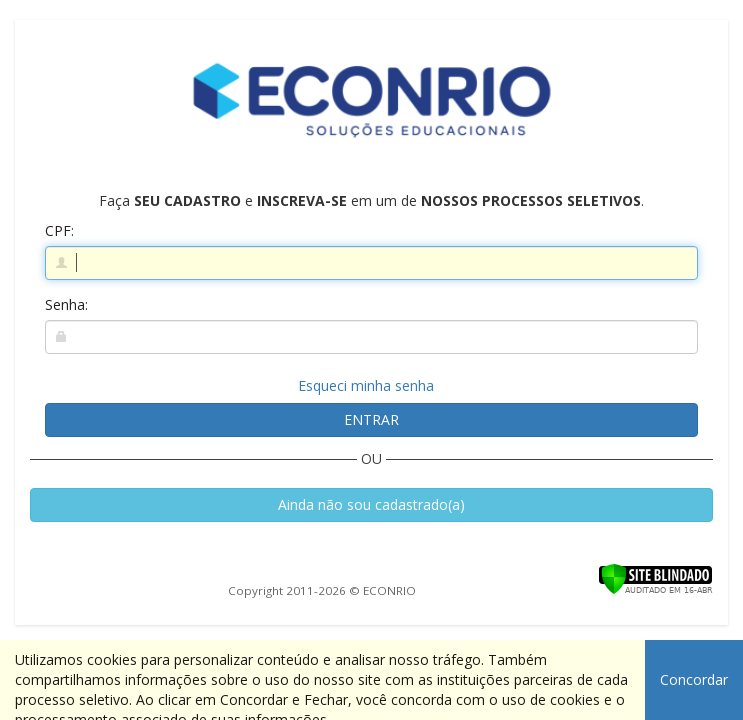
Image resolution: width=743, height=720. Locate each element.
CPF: (59, 230)
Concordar (694, 679)
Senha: (66, 304)
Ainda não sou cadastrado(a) (371, 504)
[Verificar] (655, 577)
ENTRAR (371, 419)
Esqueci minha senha (366, 385)
